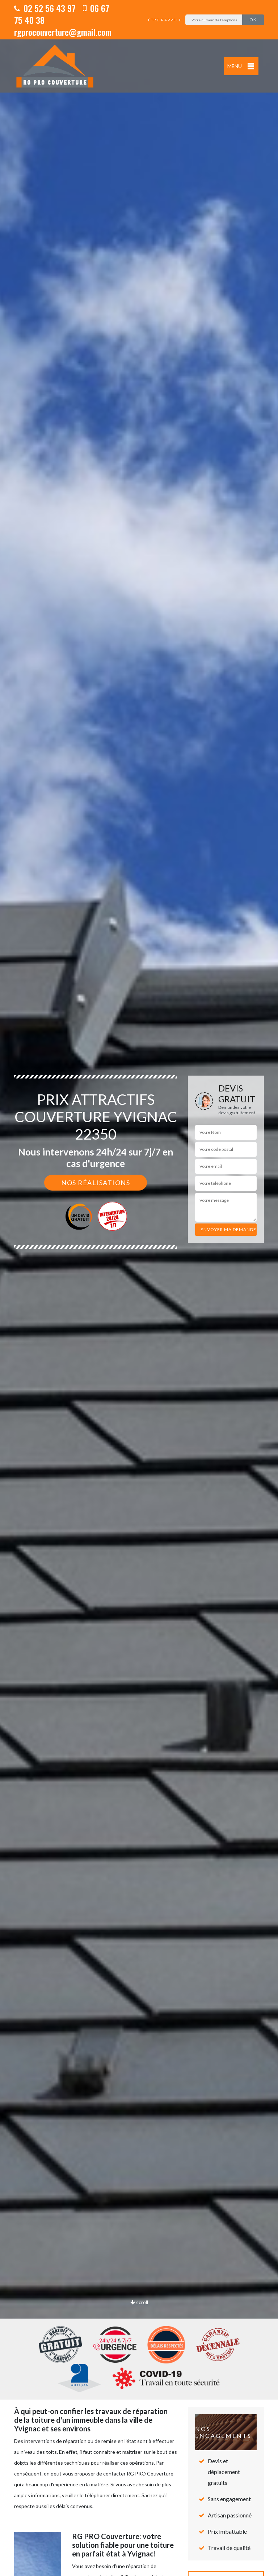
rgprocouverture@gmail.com (62, 31)
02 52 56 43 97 (45, 7)
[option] (139, 1288)
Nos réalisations (95, 1183)
